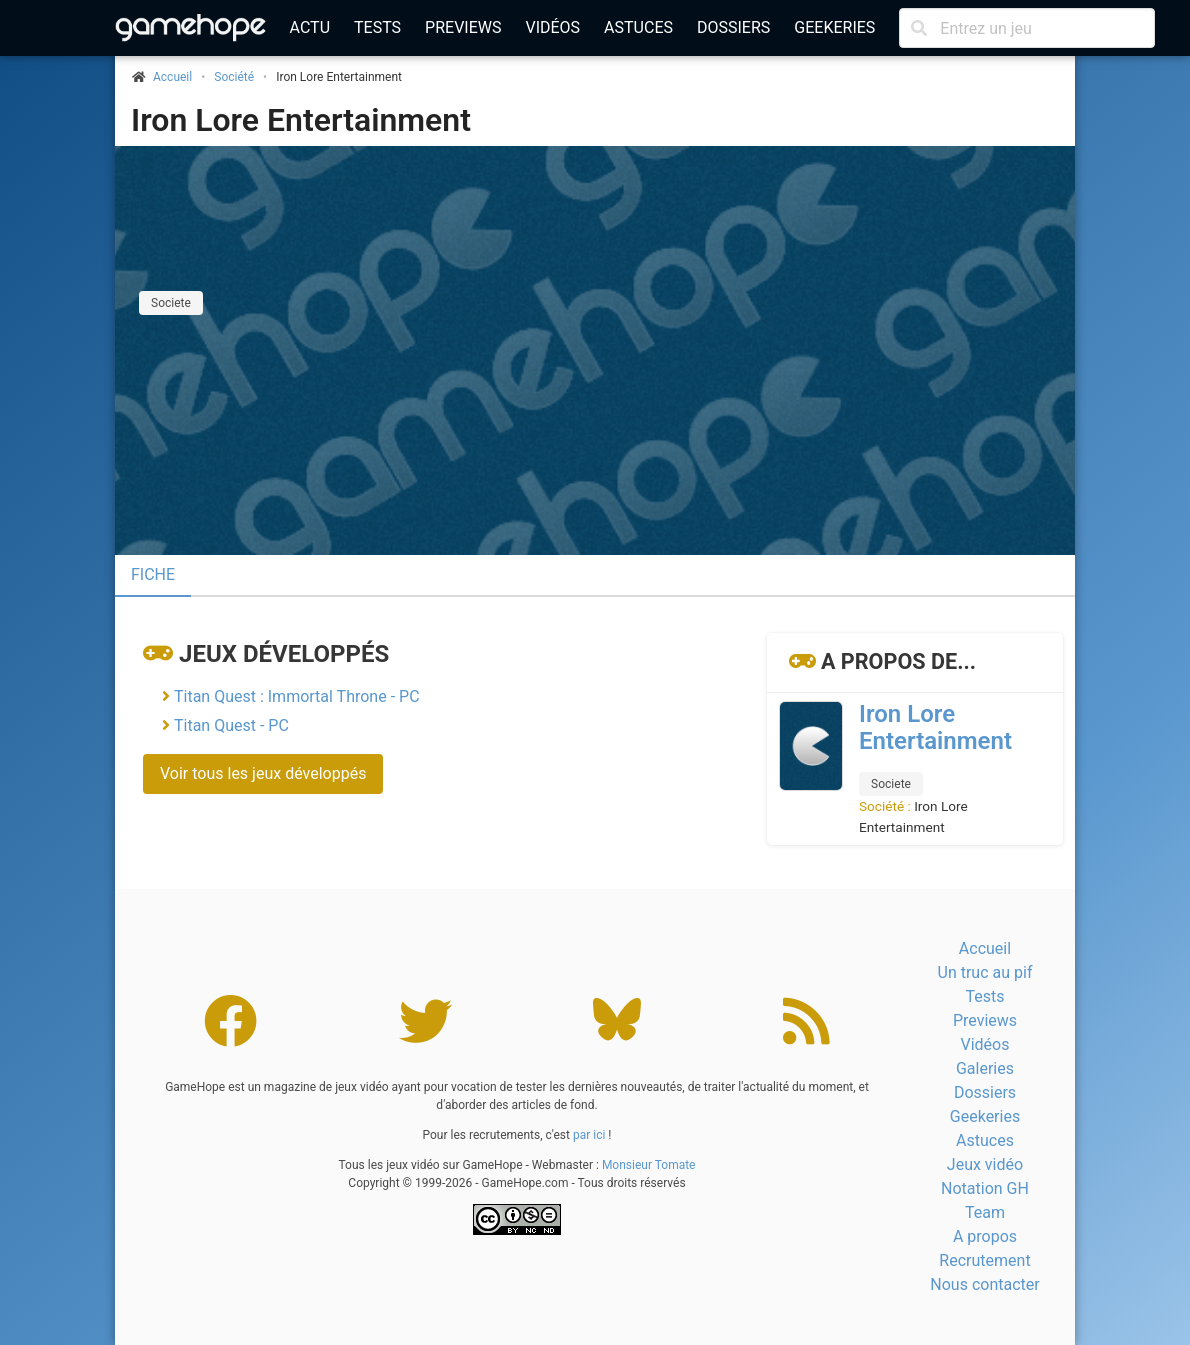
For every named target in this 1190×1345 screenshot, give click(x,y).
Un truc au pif (985, 972)
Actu (310, 27)
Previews (463, 27)
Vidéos (552, 27)
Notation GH (985, 1188)
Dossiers (733, 27)
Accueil (985, 948)
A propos (985, 1236)
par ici (589, 1135)
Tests (377, 27)
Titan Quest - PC (231, 725)
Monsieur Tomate (649, 1165)
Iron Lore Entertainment (301, 120)
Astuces (638, 27)
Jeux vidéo (985, 1164)
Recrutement (984, 1260)
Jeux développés (284, 654)
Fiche (153, 574)
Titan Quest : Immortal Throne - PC (297, 696)
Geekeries (834, 27)
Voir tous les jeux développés (263, 773)
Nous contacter (984, 1284)
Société (234, 77)
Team (985, 1212)
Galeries (985, 1068)
